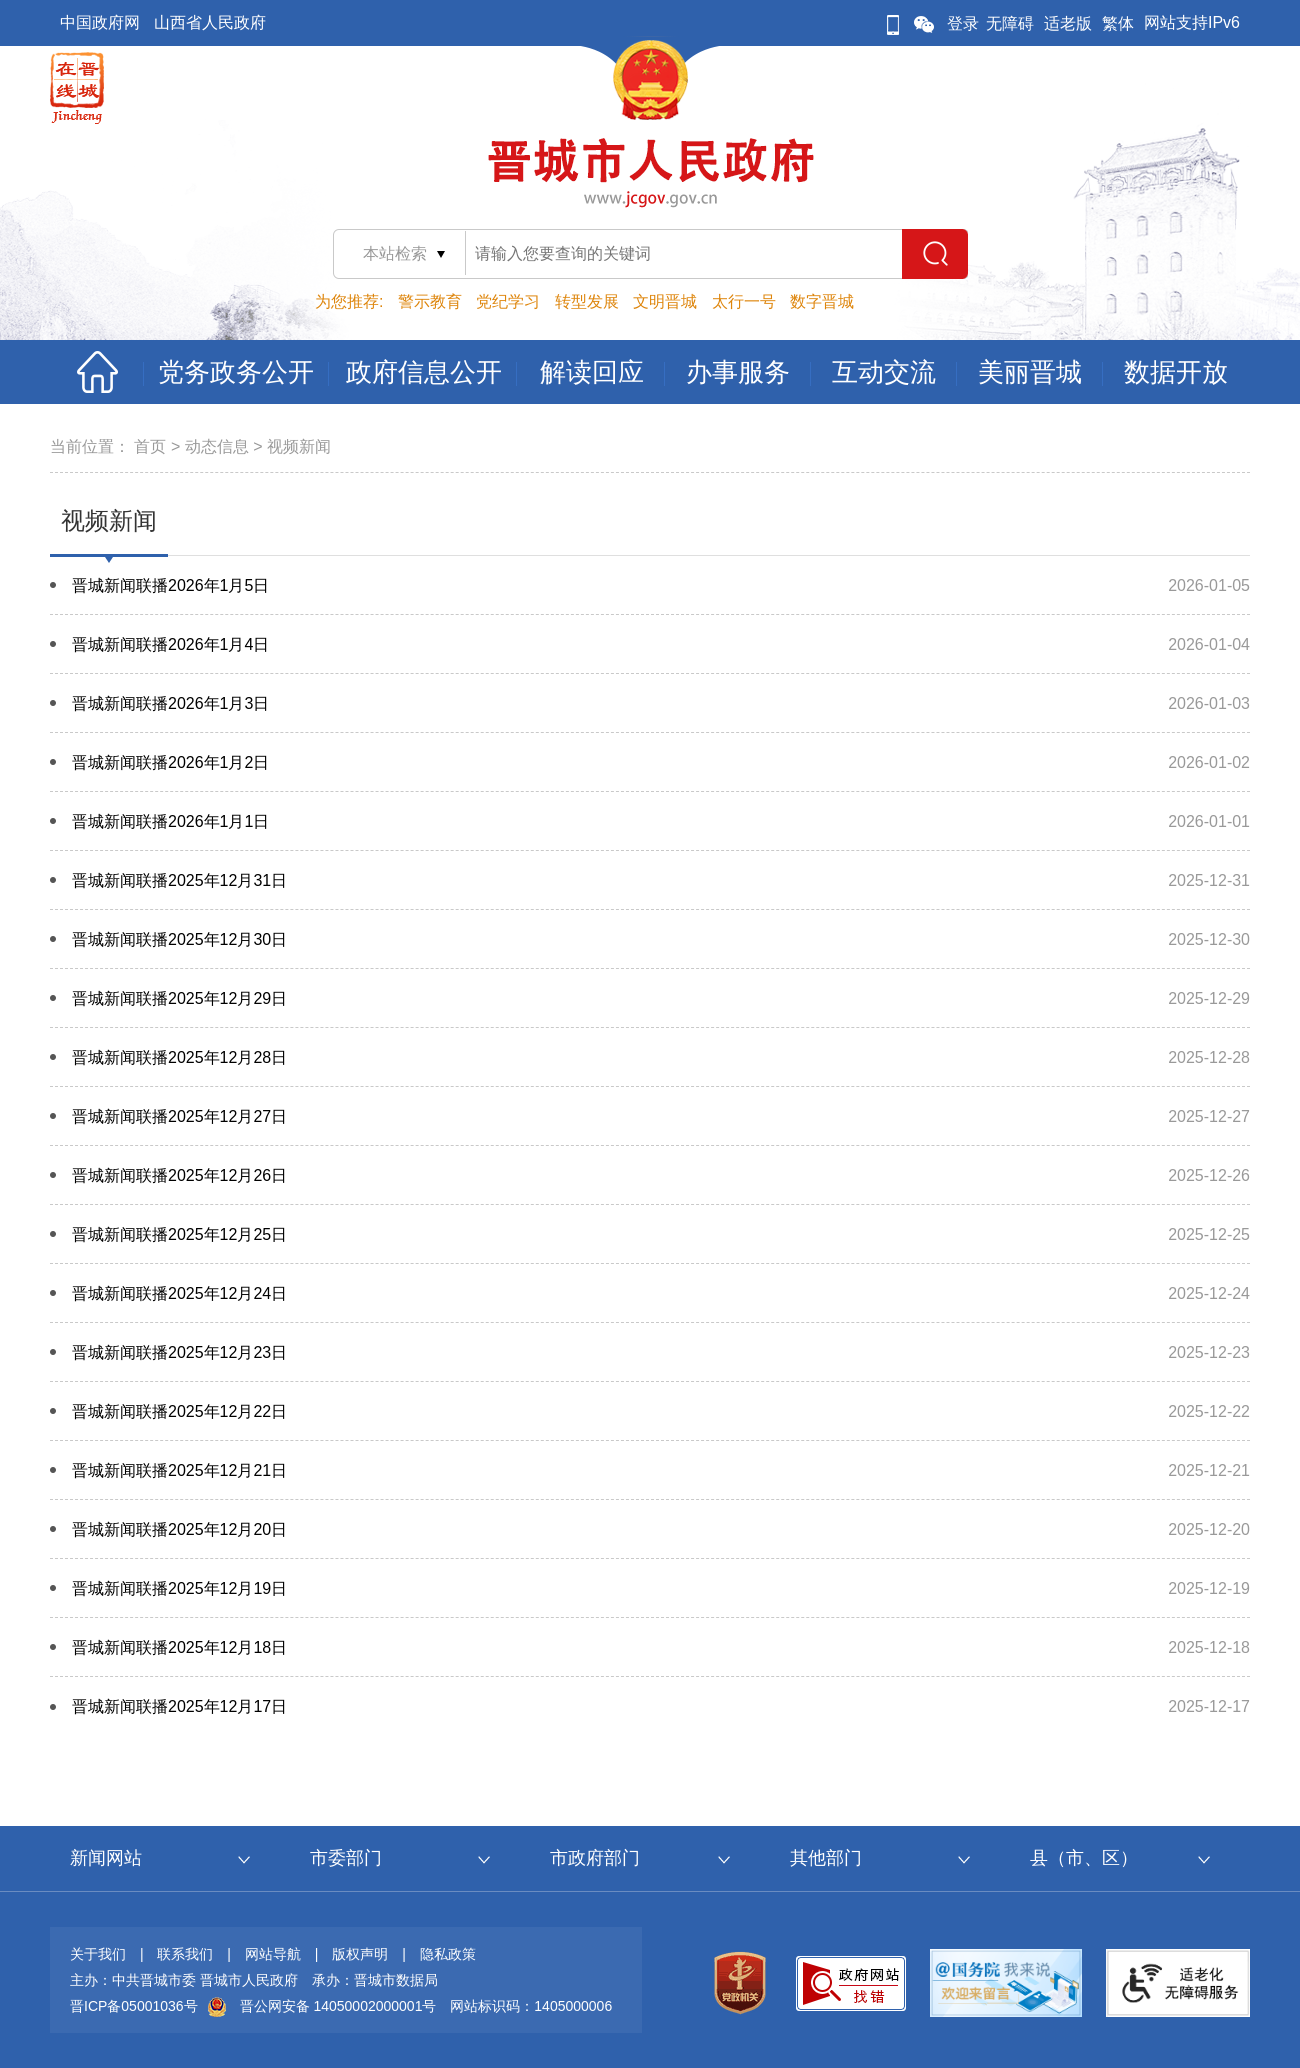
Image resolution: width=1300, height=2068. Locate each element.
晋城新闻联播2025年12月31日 (179, 880)
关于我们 (98, 1954)
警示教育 (430, 301)
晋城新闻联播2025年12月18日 (179, 1647)
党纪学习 (508, 301)
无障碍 (1010, 23)
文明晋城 (665, 301)
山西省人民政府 (210, 22)
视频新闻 (299, 446)
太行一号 (744, 301)
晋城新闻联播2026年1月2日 (170, 762)
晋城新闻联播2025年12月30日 (179, 939)
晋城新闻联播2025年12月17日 (179, 1706)
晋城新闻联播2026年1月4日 (170, 644)
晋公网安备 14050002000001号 (338, 2006)
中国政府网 (100, 22)
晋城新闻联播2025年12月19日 (179, 1588)
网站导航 (273, 1954)
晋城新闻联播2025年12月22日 (179, 1411)
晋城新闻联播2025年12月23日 (179, 1352)
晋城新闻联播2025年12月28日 (179, 1057)
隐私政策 (448, 1954)
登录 (963, 23)
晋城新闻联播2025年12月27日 (179, 1116)
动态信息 (217, 446)
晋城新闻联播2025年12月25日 (179, 1234)
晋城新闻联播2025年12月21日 (179, 1470)
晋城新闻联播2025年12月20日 (179, 1529)
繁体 (1118, 23)
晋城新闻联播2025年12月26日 (179, 1175)
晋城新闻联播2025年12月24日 (179, 1293)
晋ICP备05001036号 (134, 2006)
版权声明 (360, 1954)
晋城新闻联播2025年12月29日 (179, 998)
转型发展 (587, 301)
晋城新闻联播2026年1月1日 (170, 821)
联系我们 (185, 1954)
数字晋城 (822, 301)
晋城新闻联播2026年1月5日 (170, 585)
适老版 (1068, 23)
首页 (150, 446)
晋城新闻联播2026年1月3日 (170, 703)
